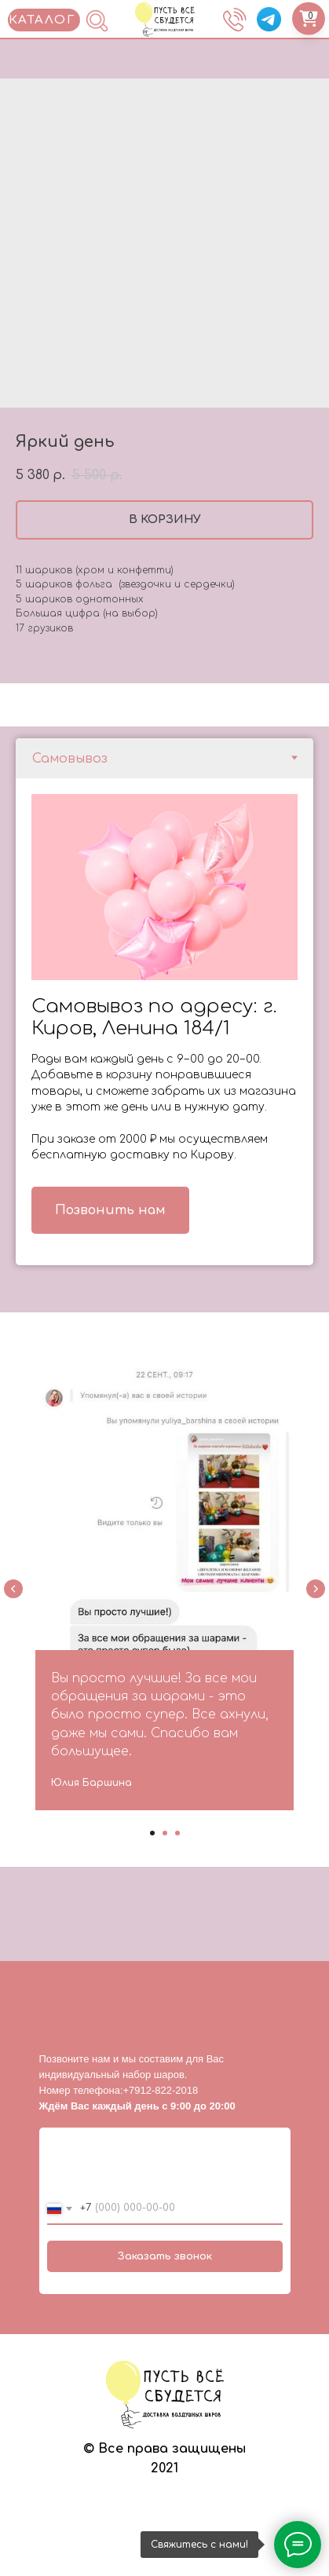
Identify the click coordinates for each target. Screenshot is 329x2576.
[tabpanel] (164, 1022)
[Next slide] (315, 1588)
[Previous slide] (13, 1588)
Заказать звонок (165, 2256)
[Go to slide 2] (165, 1833)
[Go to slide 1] (152, 1833)
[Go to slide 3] (177, 1833)
